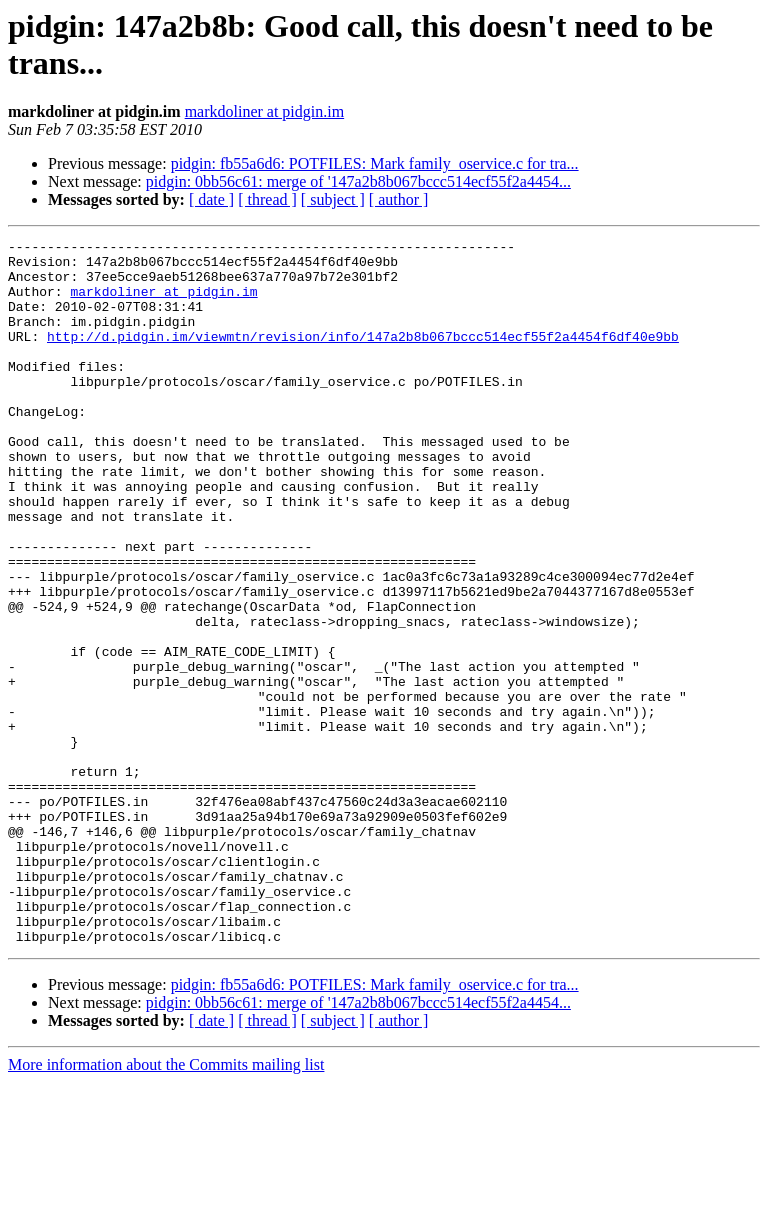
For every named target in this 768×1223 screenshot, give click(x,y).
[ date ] (211, 199)
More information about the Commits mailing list (166, 1205)
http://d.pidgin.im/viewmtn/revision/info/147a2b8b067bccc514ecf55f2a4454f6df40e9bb (363, 357)
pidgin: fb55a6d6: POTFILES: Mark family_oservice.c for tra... (375, 163)
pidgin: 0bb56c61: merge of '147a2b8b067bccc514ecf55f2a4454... (358, 181)
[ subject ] (333, 199)
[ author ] (399, 199)
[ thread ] (267, 199)
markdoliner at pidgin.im (265, 111)
